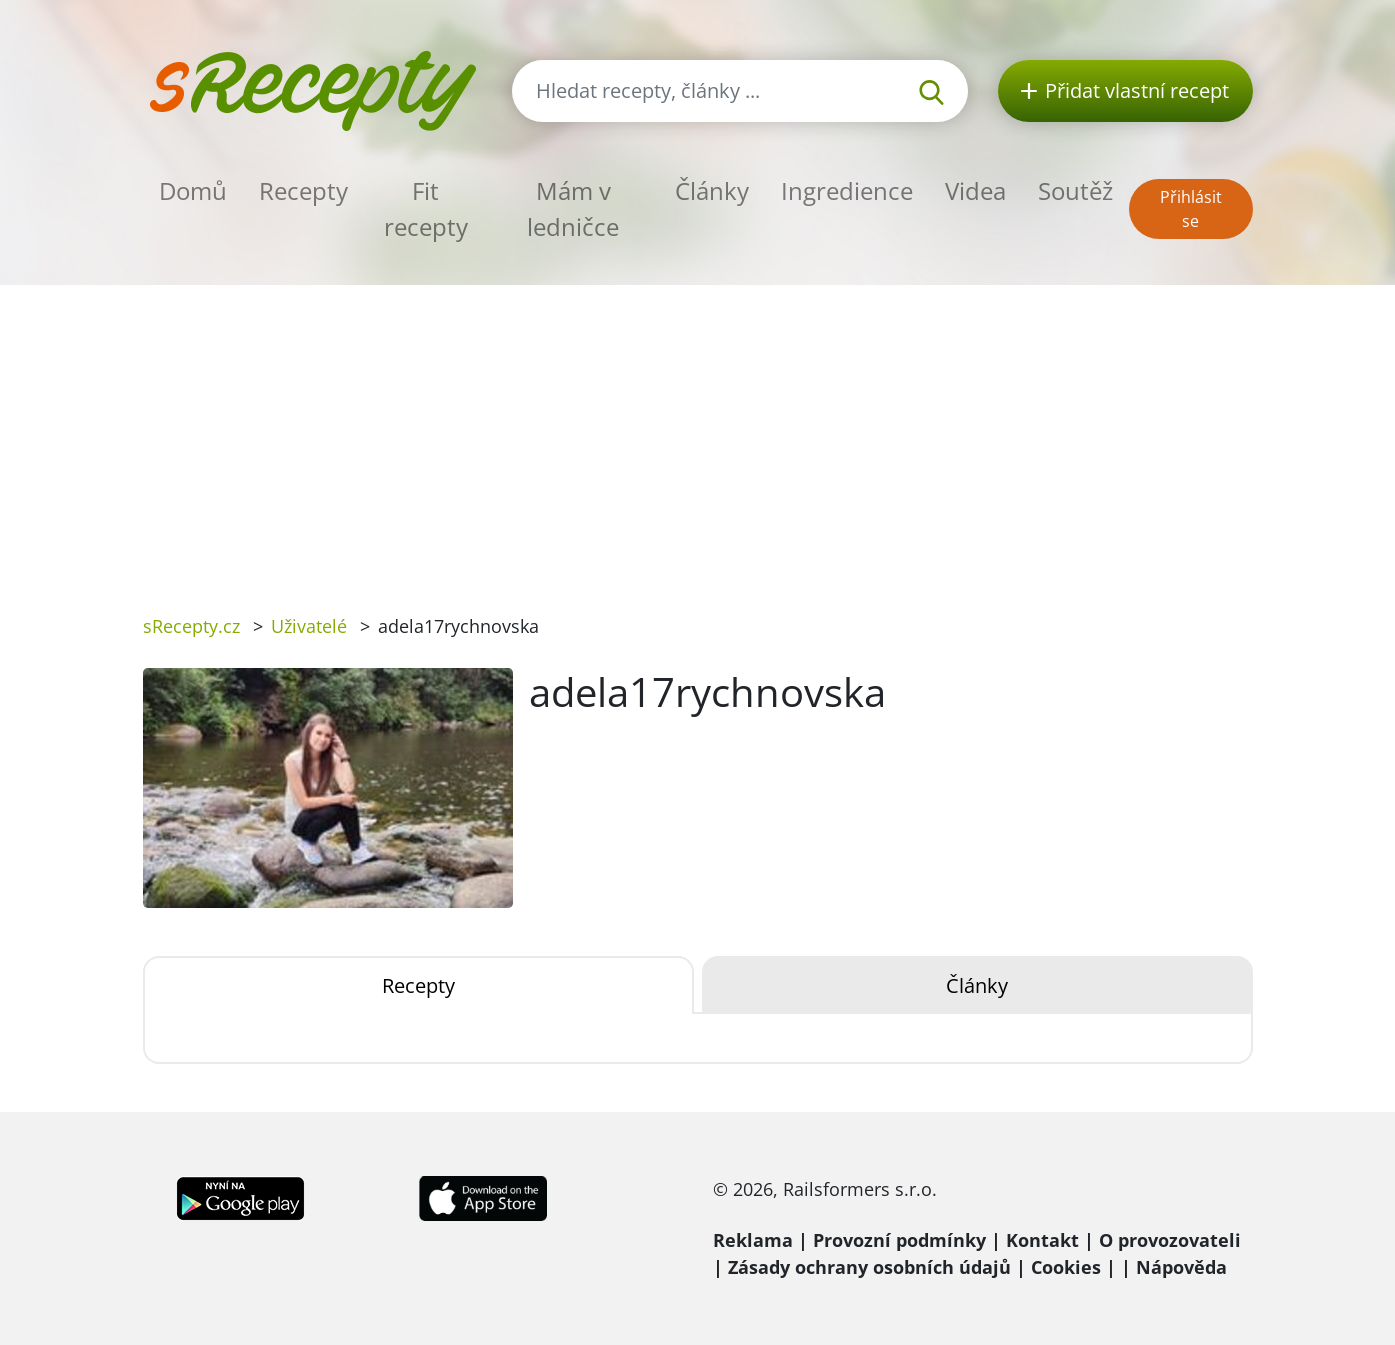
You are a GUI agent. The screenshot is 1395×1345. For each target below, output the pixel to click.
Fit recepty (426, 208)
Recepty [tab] (418, 985)
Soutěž (1075, 190)
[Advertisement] (698, 435)
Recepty (303, 190)
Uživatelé (309, 626)
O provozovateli (1170, 1240)
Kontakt (1042, 1240)
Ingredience (847, 190)
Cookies (1066, 1267)
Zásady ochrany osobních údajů (869, 1267)
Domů (193, 190)
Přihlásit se (1191, 209)
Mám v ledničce (573, 208)
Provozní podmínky (899, 1240)
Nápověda (1181, 1267)
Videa (975, 190)
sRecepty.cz (191, 626)
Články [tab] (977, 985)
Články (712, 190)
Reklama (753, 1240)
